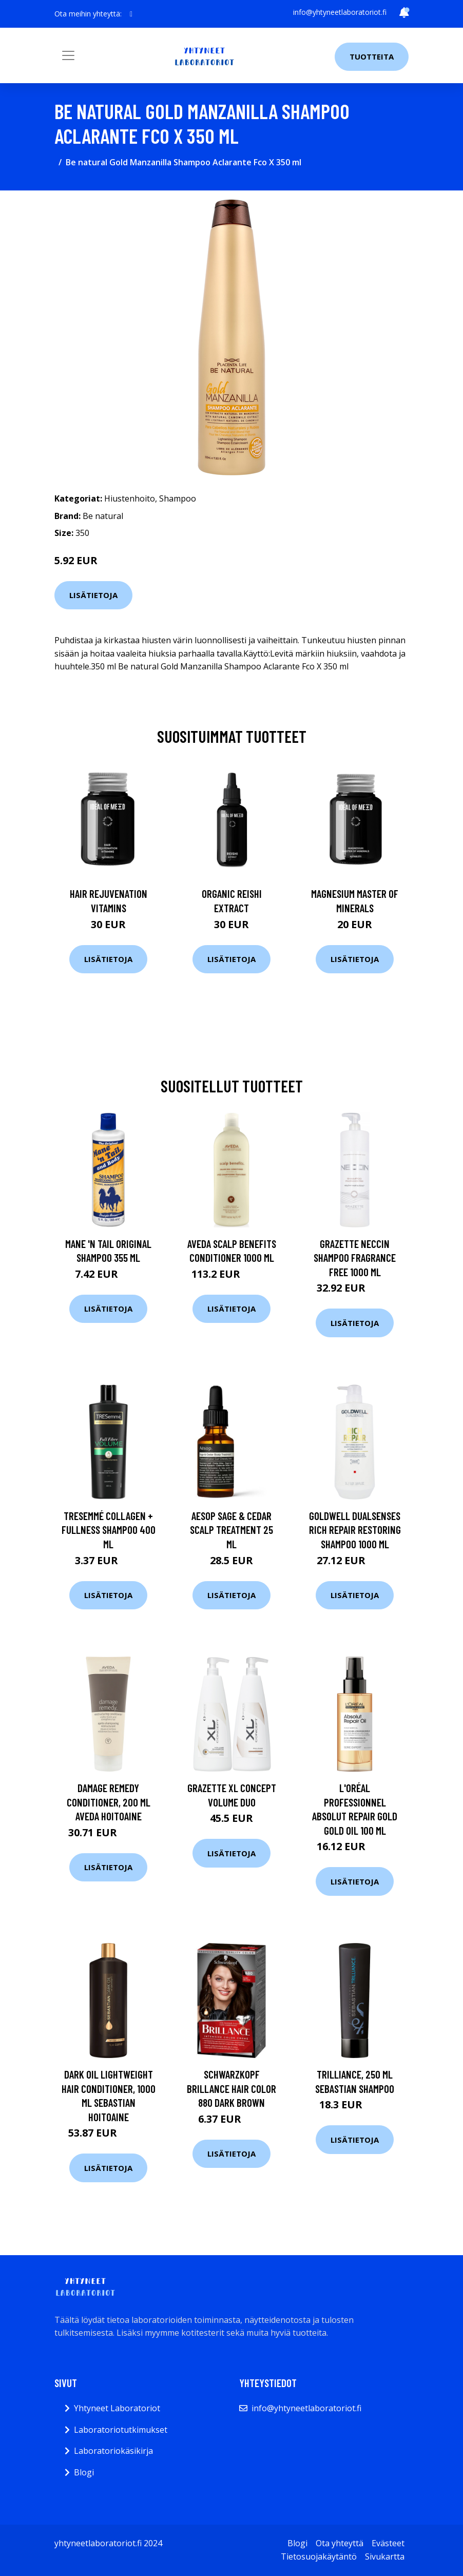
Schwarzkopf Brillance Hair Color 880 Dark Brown (231, 2088)
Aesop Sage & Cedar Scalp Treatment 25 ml (231, 1529)
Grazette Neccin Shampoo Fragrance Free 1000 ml (355, 1257)
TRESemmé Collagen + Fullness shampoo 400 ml (109, 1529)
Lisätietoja (93, 595)
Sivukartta (384, 2556)
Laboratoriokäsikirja (113, 2450)
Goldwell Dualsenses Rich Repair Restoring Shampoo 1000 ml (355, 1529)
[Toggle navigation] (68, 55)
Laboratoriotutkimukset (120, 2429)
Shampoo (177, 498)
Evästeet (388, 2543)
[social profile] (131, 14)
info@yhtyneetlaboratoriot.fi (340, 12)
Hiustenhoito (129, 498)
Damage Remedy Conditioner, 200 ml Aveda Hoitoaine (108, 1801)
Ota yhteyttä (339, 2543)
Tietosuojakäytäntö (319, 2556)
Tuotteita (372, 56)
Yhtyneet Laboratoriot (117, 2408)
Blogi (84, 2472)
